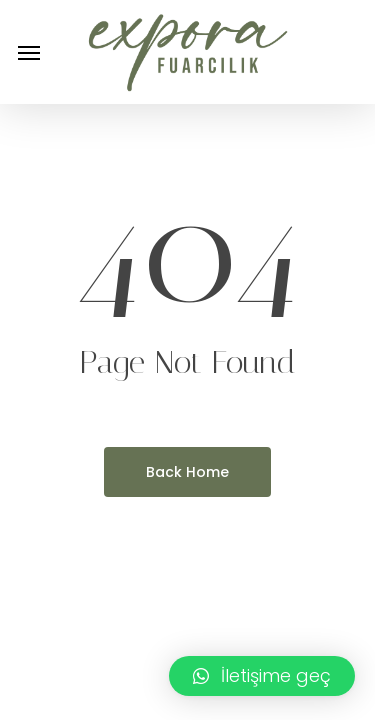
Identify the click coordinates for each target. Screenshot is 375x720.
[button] (29, 52)
